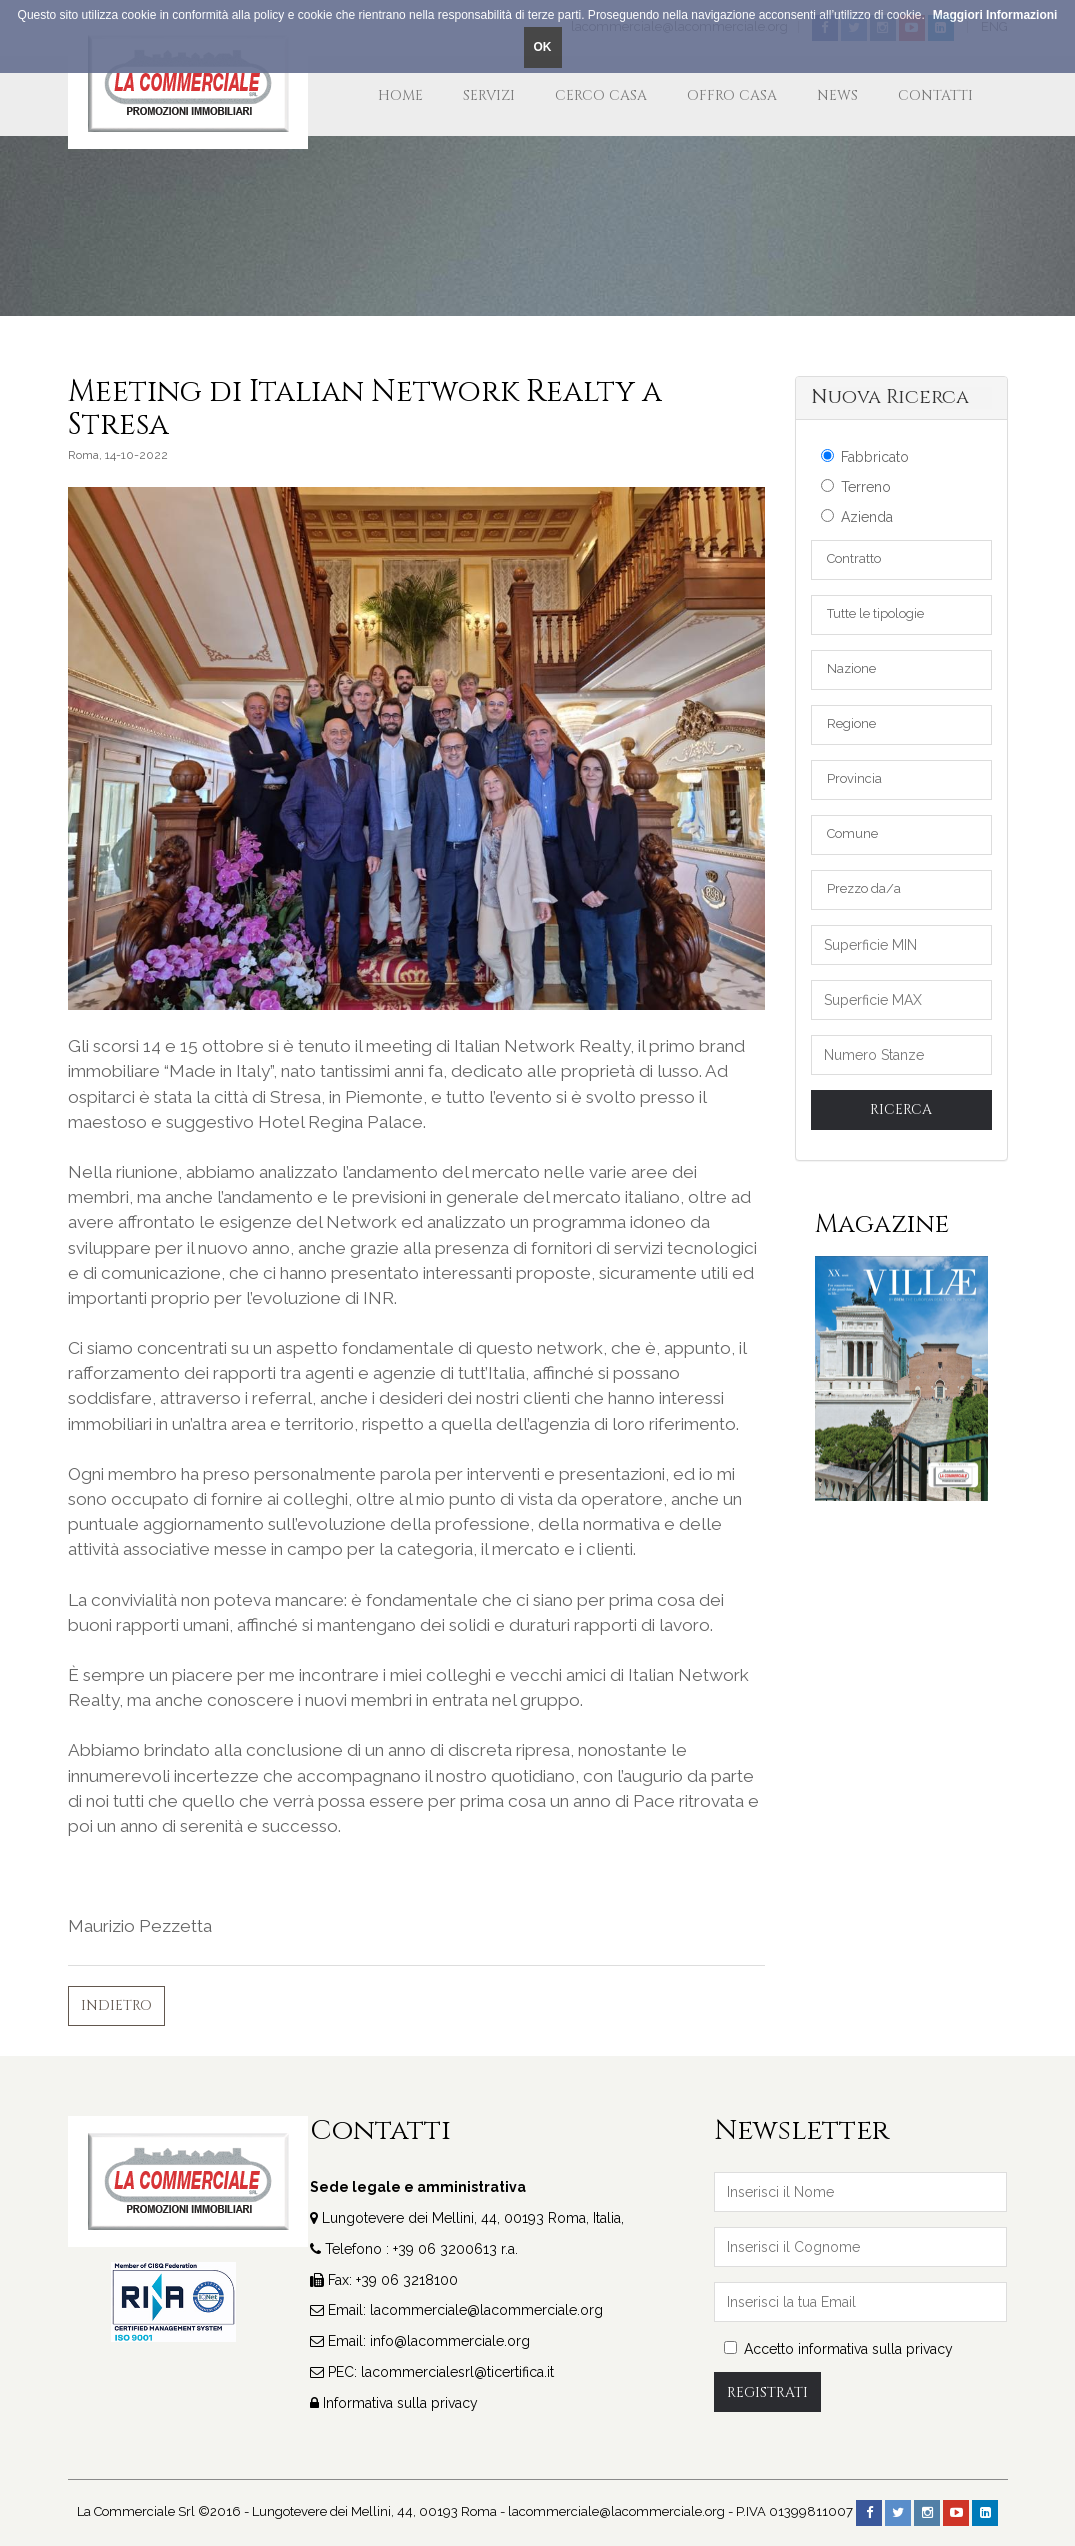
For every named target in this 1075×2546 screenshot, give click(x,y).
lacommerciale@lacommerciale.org (486, 2310)
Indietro (116, 2005)
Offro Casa (732, 95)
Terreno (856, 487)
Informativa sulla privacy (400, 2403)
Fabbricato (865, 457)
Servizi (489, 95)
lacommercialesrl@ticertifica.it (457, 2372)
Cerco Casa (601, 95)
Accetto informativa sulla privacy (838, 2349)
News (837, 95)
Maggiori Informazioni (995, 15)
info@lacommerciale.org (450, 2341)
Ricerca (901, 1109)
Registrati (767, 2392)
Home (400, 95)
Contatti (935, 95)
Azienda (857, 517)
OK (543, 47)
